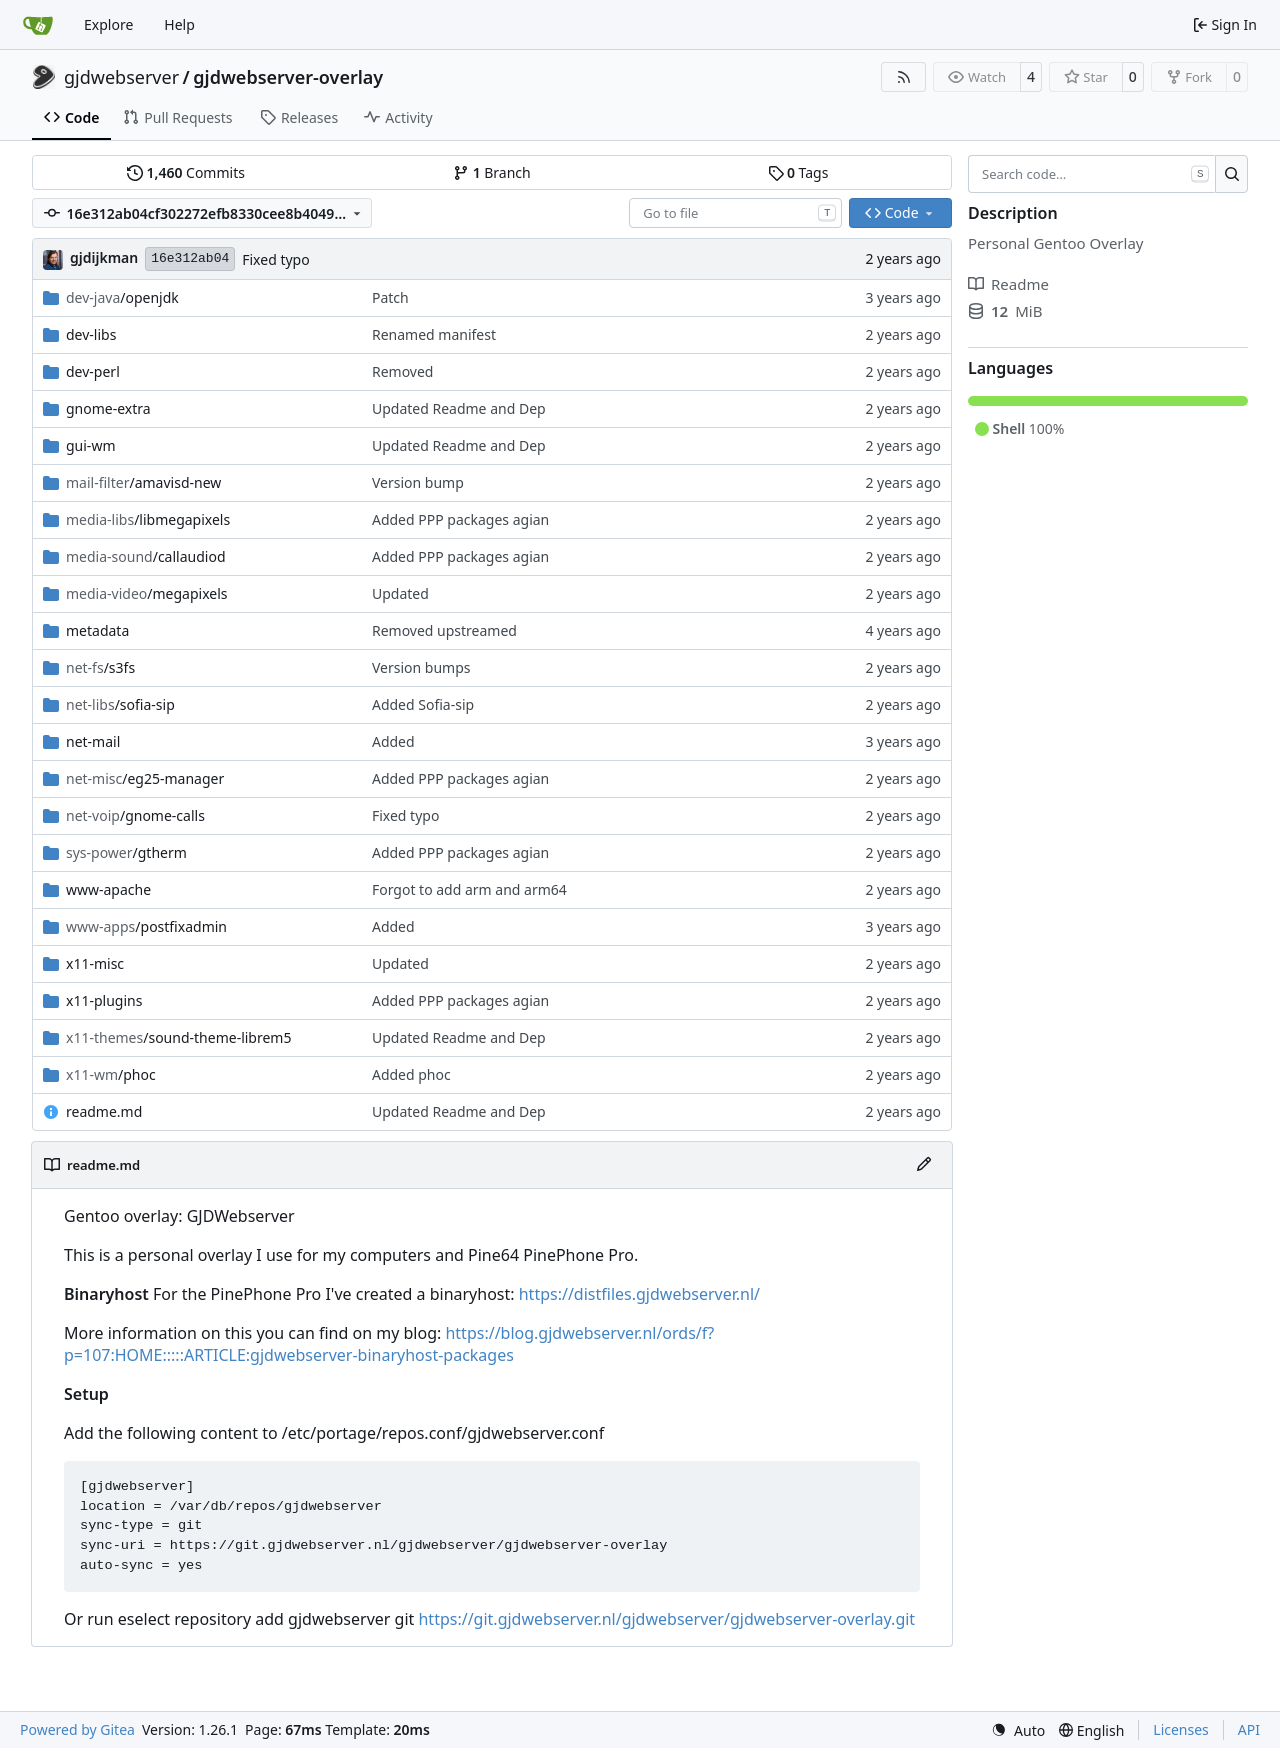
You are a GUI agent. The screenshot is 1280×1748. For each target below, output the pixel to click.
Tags (798, 172)
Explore (108, 24)
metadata (97, 630)
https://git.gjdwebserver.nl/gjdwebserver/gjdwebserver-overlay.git (666, 1619)
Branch (492, 172)
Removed (403, 371)
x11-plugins (104, 1000)
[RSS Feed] (904, 77)
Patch (390, 297)
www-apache (108, 889)
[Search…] (1231, 174)
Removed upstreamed (444, 630)
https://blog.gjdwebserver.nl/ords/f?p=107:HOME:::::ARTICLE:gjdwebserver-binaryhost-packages (389, 1344)
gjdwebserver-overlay (288, 77)
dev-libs (91, 334)
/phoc (111, 1074)
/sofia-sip (120, 704)
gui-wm (90, 445)
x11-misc (95, 963)
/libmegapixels (148, 519)
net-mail (93, 741)
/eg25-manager (145, 778)
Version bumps (421, 667)
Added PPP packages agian (460, 519)
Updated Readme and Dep (459, 408)
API (1249, 1729)
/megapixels (147, 593)
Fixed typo (275, 259)
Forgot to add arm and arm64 (469, 889)
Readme (1008, 284)
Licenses (1181, 1729)
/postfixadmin (146, 926)
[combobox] (735, 213)
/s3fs (100, 667)
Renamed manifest (434, 334)
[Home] (38, 25)
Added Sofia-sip (423, 704)
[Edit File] (924, 1165)
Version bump (418, 482)
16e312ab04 (190, 258)
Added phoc (411, 1074)
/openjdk (122, 297)
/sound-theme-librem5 (178, 1037)
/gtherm (126, 852)
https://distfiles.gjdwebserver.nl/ (639, 1294)
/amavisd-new (143, 482)
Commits (186, 172)
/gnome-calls (135, 815)
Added (393, 741)
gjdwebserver (121, 77)
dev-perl (93, 371)
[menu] (1018, 1730)
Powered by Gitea (77, 1729)
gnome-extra (108, 408)
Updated (400, 593)
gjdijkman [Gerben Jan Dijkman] (104, 257)
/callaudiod (146, 556)
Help (179, 24)
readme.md (104, 1111)
